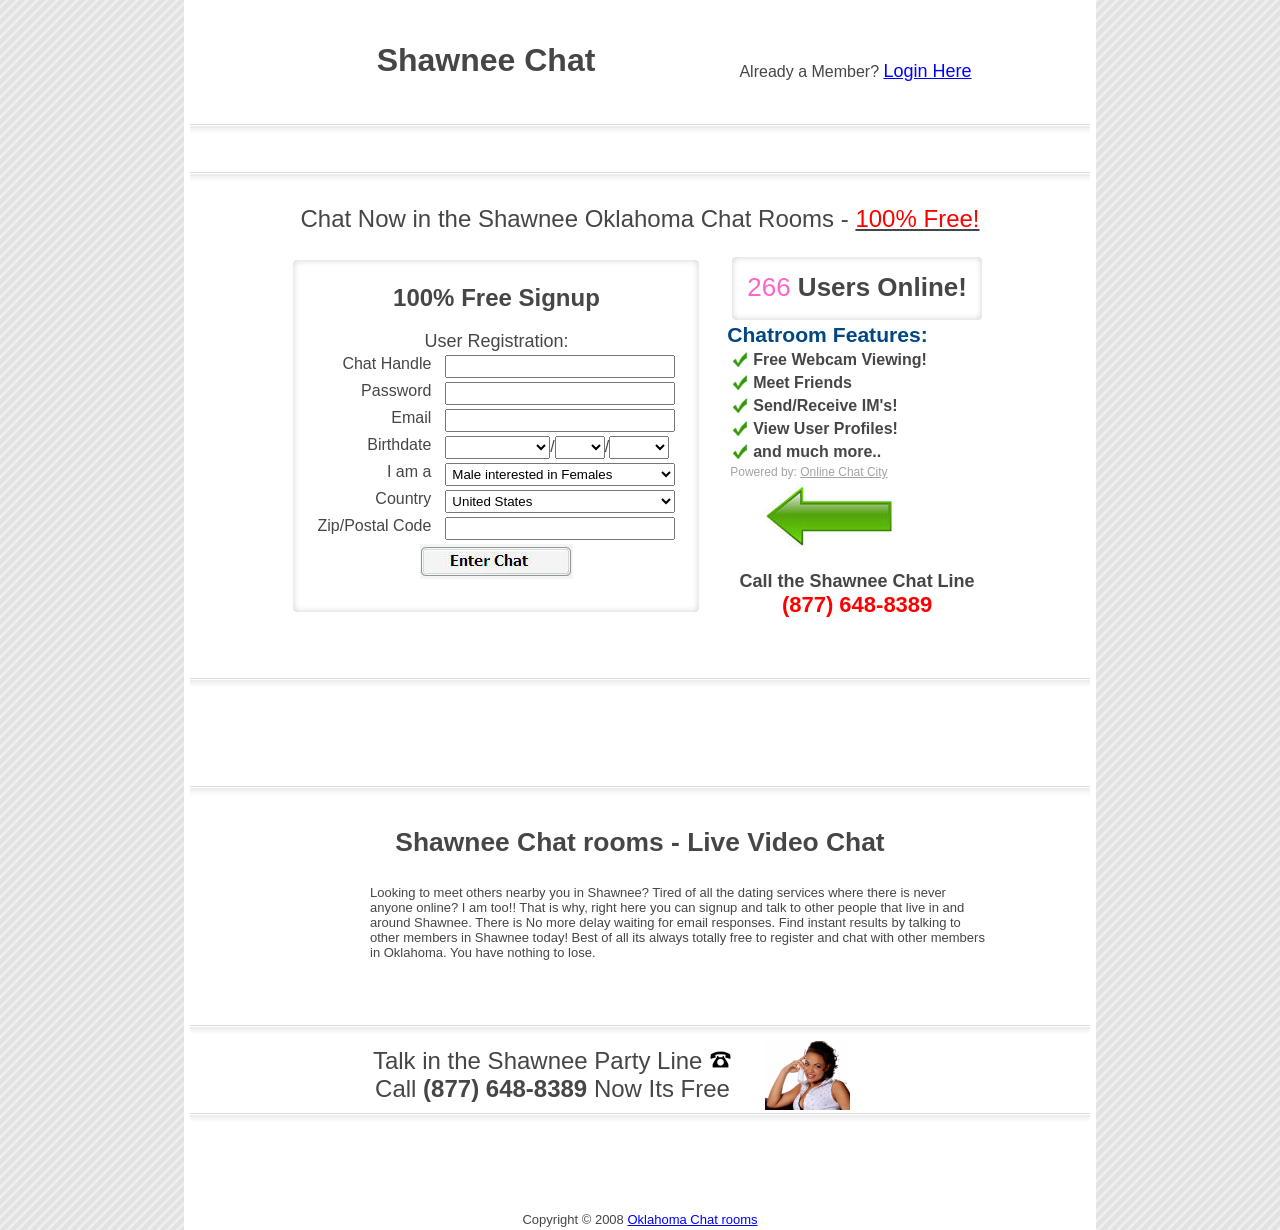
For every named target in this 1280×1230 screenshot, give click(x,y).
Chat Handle (386, 363)
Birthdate (399, 444)
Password (396, 390)
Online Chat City (843, 472)
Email (411, 417)
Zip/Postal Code (375, 525)
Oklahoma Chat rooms (692, 1219)
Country (403, 498)
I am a (409, 471)
